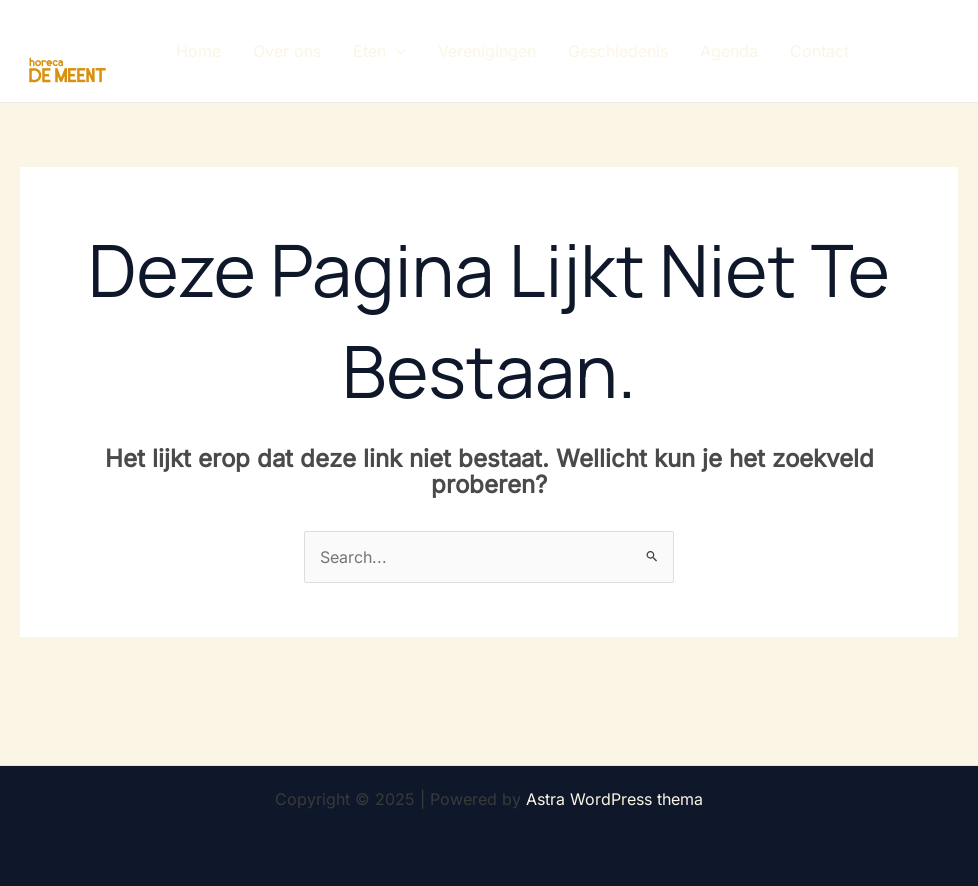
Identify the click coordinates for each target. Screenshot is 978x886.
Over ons (287, 51)
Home (198, 51)
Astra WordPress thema (614, 799)
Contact (819, 51)
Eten (379, 51)
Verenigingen (487, 51)
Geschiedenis (618, 51)
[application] (396, 51)
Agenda (729, 51)
